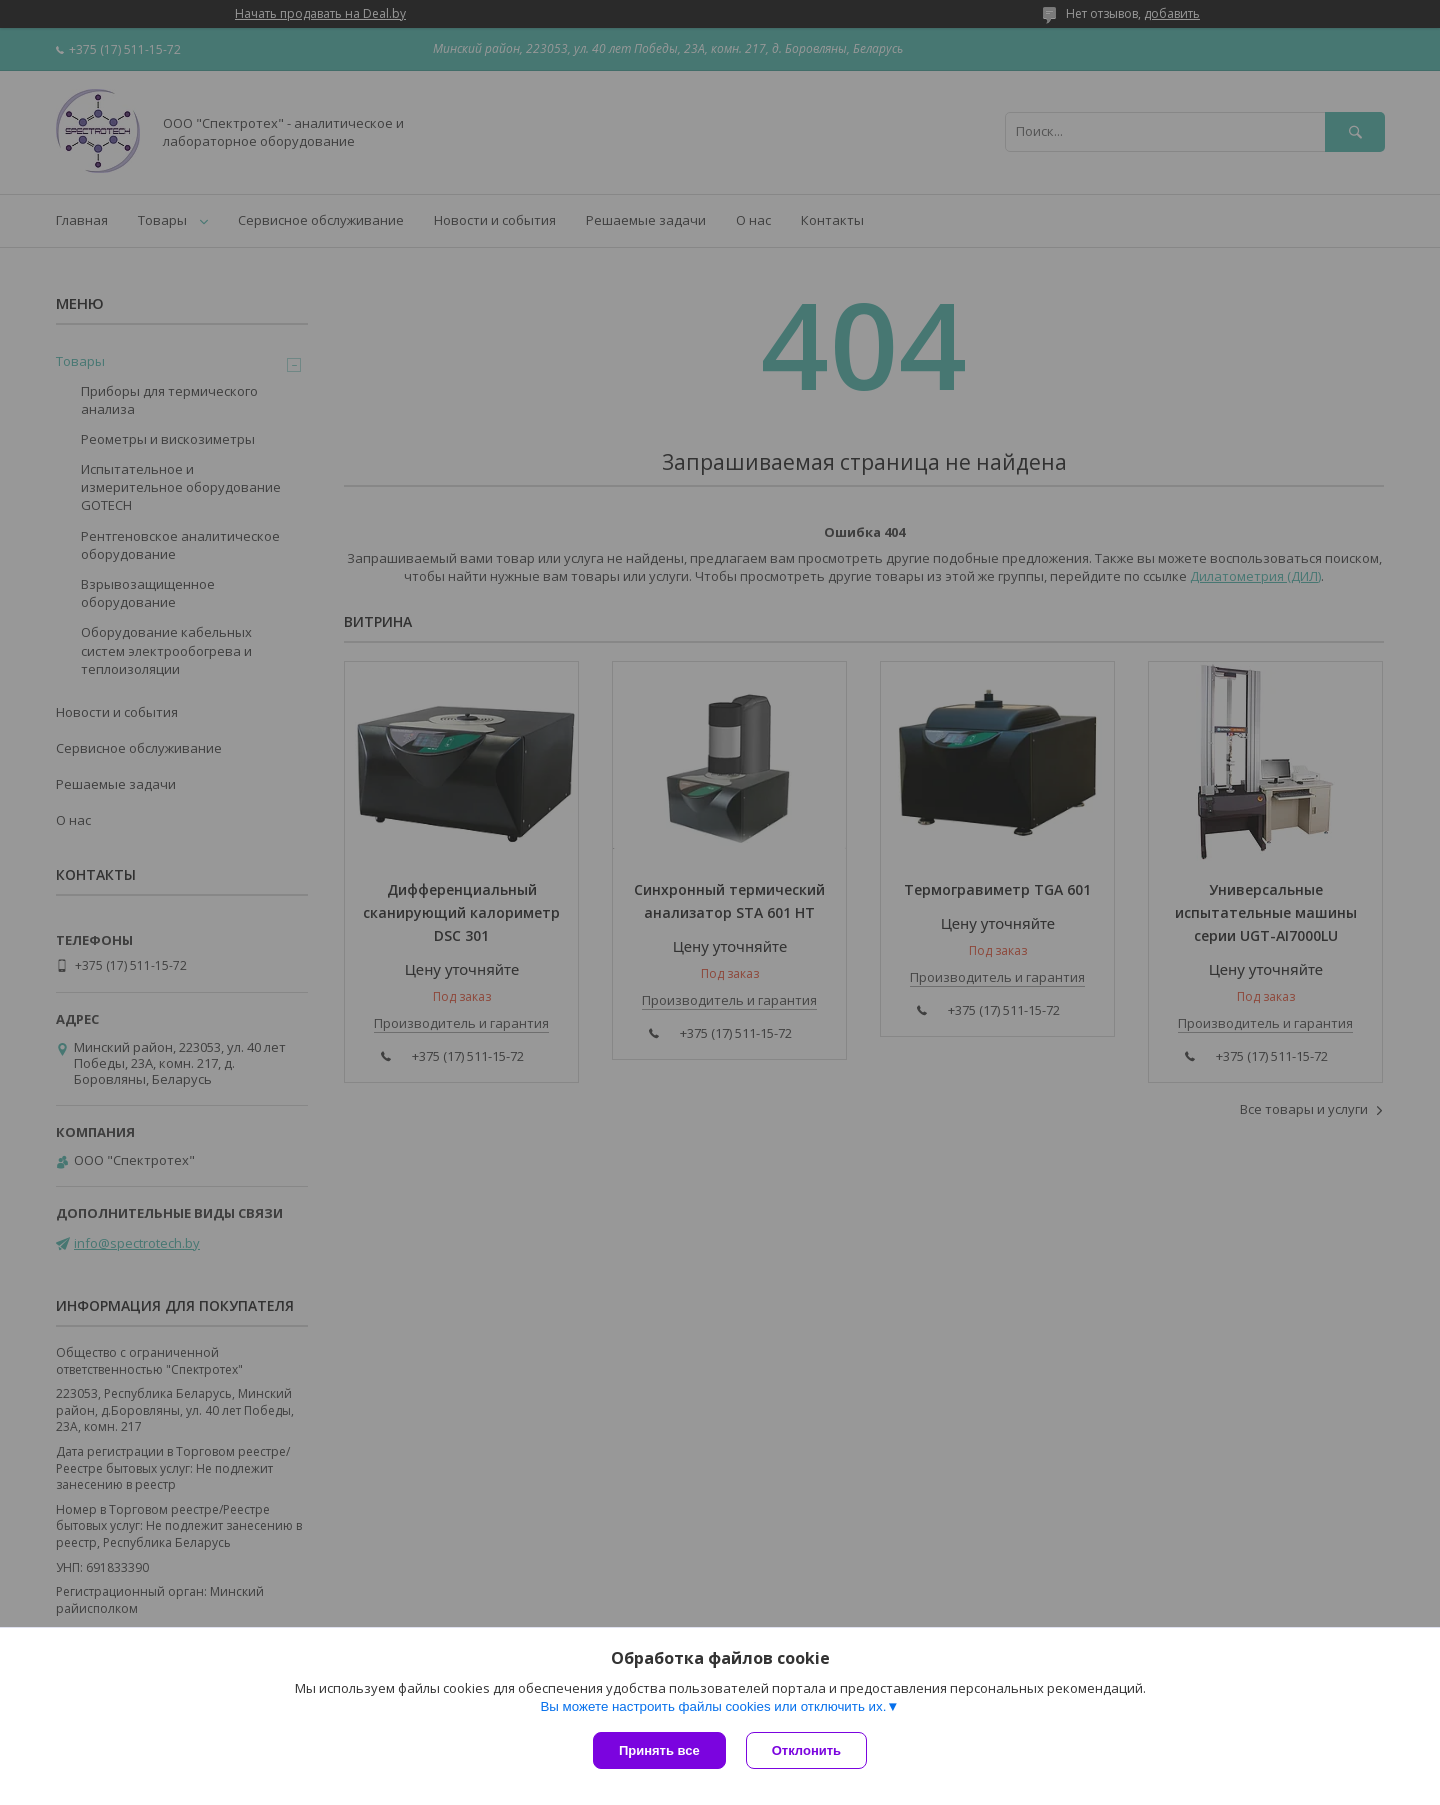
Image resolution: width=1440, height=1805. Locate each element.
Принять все (659, 1750)
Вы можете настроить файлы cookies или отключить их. (713, 1706)
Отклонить (806, 1750)
